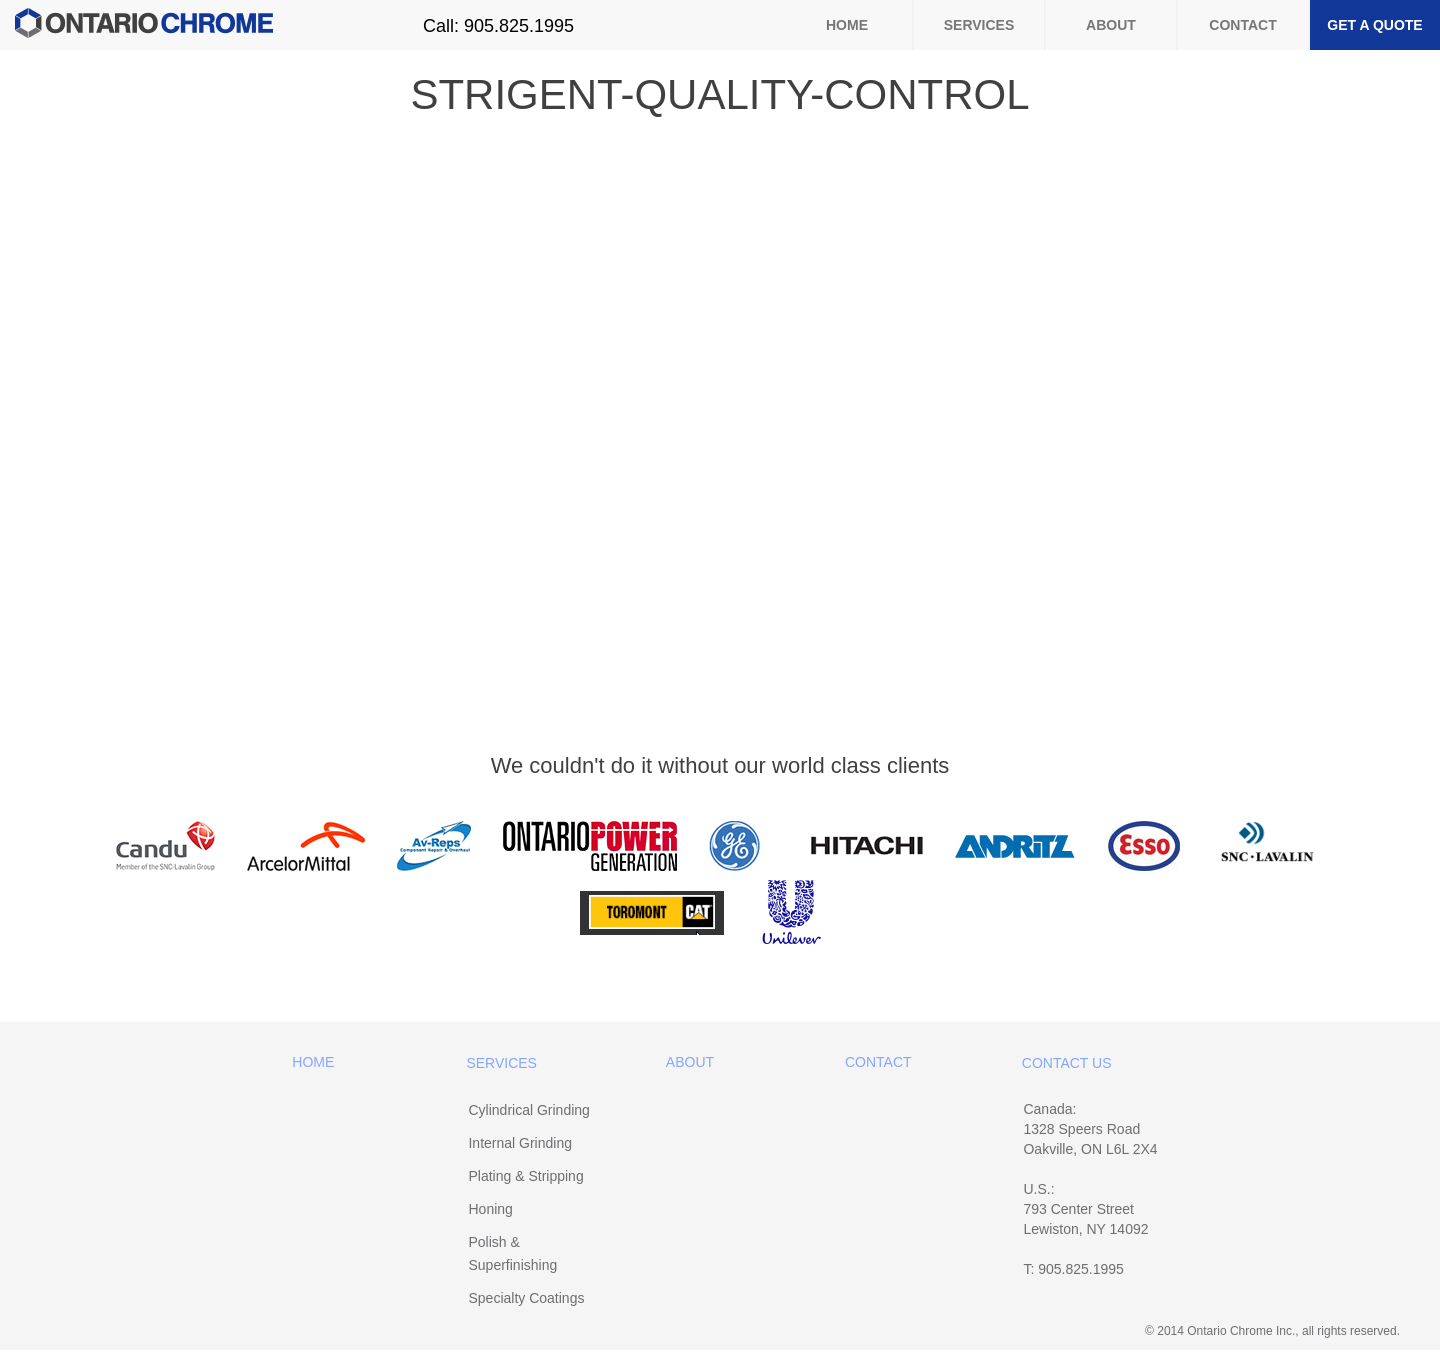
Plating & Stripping (525, 1176)
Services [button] (979, 25)
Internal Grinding (520, 1143)
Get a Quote (1374, 25)
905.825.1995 (1081, 1269)
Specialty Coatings (526, 1298)
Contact (1242, 25)
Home (847, 25)
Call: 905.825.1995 (498, 26)
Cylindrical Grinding (528, 1110)
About (1111, 25)
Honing (490, 1209)
